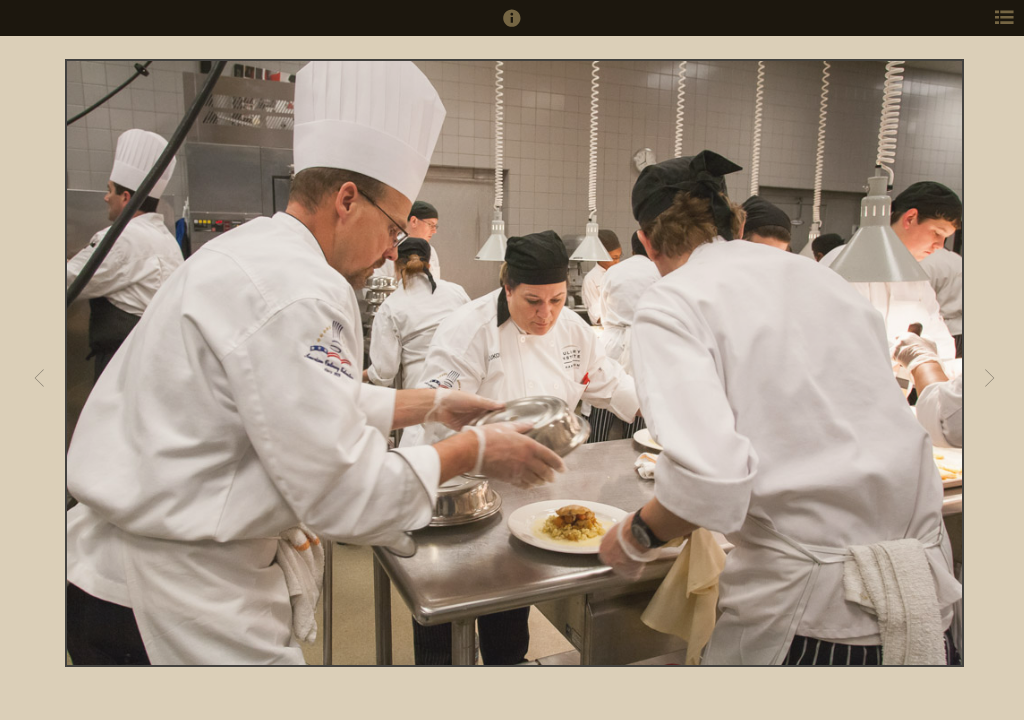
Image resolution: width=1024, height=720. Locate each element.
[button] (512, 27)
